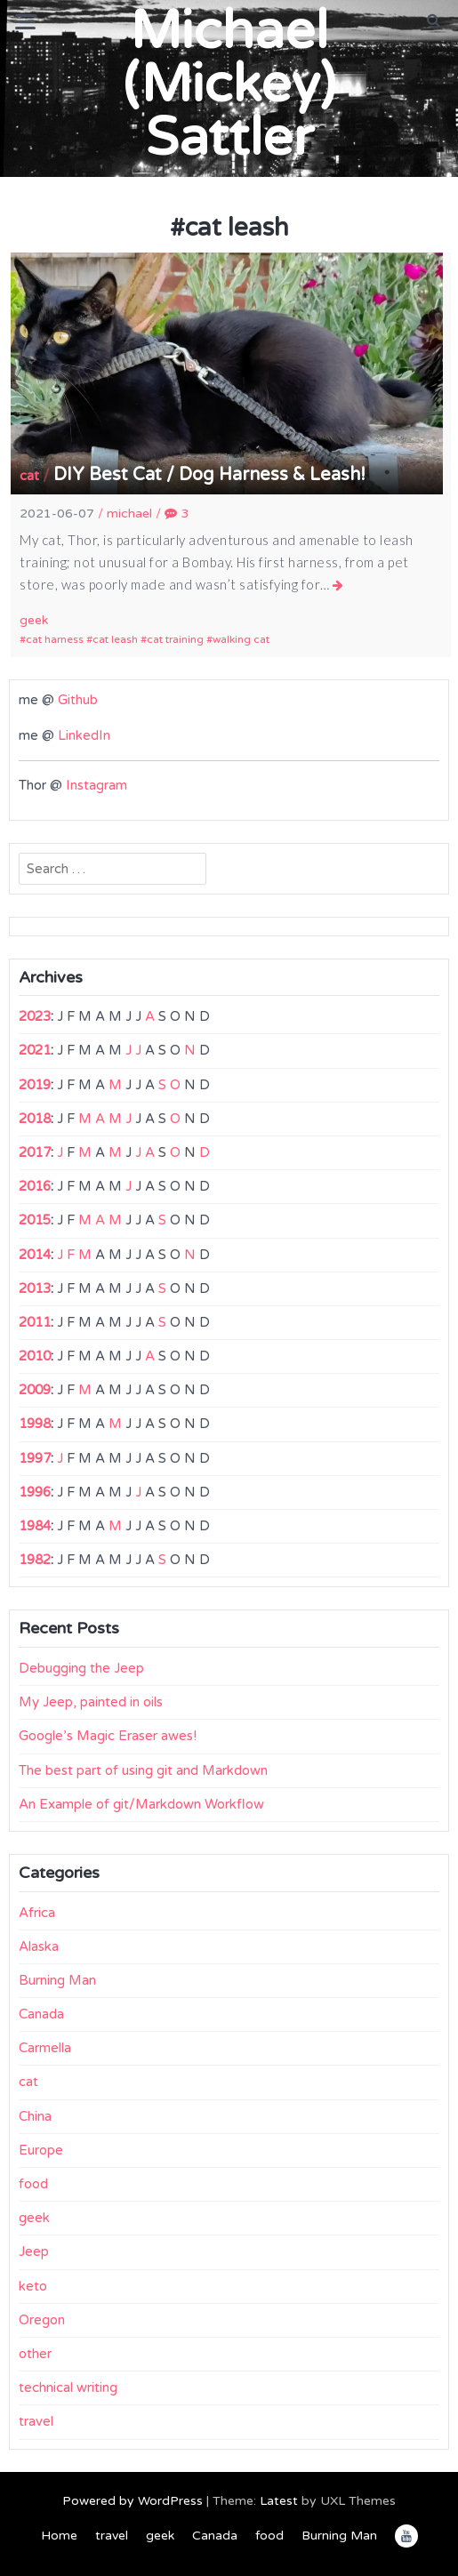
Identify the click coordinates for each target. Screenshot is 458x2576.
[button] (433, 20)
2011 (35, 1322)
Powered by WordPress (132, 2500)
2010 (35, 1356)
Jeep (34, 2251)
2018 (35, 1119)
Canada (41, 2014)
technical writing (68, 2387)
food (33, 2184)
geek (34, 620)
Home (59, 2535)
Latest (279, 2500)
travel (36, 2421)
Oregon (42, 2320)
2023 (35, 1016)
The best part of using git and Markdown (143, 1770)
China (35, 2116)
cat (29, 476)
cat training (175, 639)
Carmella (45, 2048)
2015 (35, 1220)
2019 (35, 1085)
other (35, 2354)
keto (33, 2286)
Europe (41, 2150)
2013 (35, 1288)
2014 (35, 1255)
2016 (35, 1186)
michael (129, 513)
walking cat (241, 639)
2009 (35, 1390)
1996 (35, 1492)
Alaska (39, 1946)
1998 (35, 1424)
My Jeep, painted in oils (91, 1702)
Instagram (96, 785)
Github (78, 700)
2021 (35, 1050)
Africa (37, 1913)
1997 (35, 1458)
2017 (35, 1152)
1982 (35, 1560)
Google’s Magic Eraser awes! (108, 1736)
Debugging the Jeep (81, 1668)
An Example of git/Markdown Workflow (141, 1804)
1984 (35, 1526)
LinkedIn (84, 735)
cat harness (55, 639)
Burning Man (57, 1980)
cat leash (115, 639)
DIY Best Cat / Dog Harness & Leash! (209, 475)
